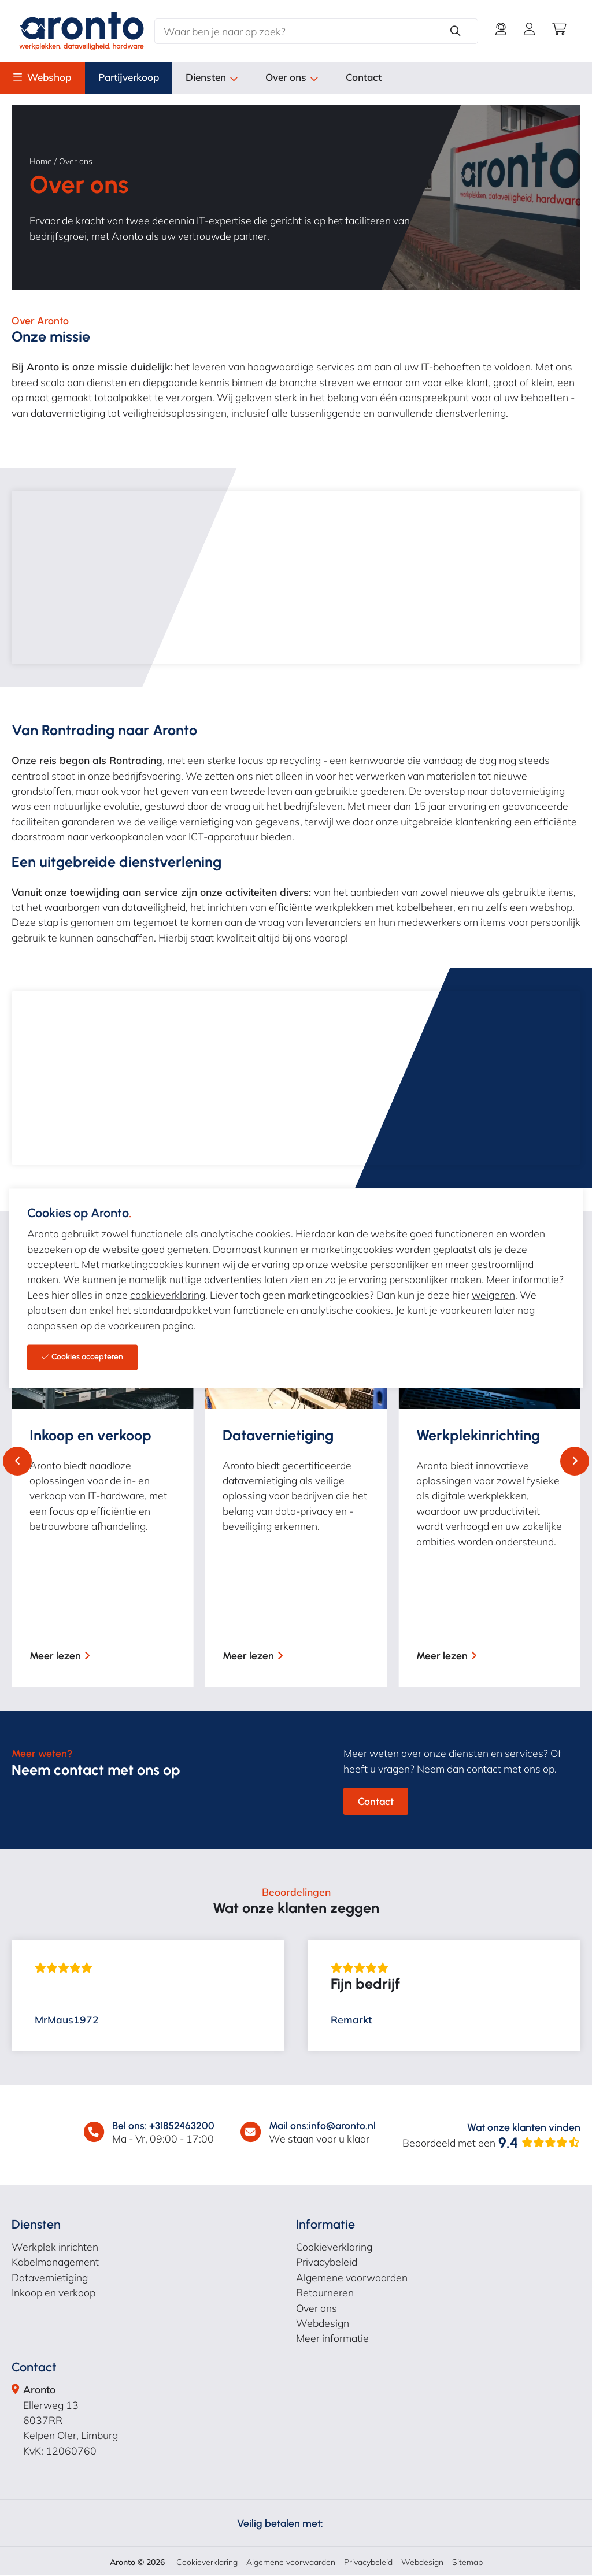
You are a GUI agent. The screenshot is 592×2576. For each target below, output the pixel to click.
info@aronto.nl (342, 2127)
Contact (381, 78)
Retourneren (325, 2293)
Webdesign (322, 2324)
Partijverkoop (135, 78)
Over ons (307, 78)
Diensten (224, 78)
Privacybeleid (326, 2262)
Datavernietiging (50, 2278)
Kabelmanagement (55, 2262)
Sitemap (467, 2563)
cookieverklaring (167, 1294)
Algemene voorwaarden (352, 2278)
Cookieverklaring (334, 2247)
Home (40, 162)
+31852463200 (181, 2127)
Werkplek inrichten (55, 2247)
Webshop (51, 78)
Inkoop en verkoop (53, 2293)
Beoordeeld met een (491, 2143)
